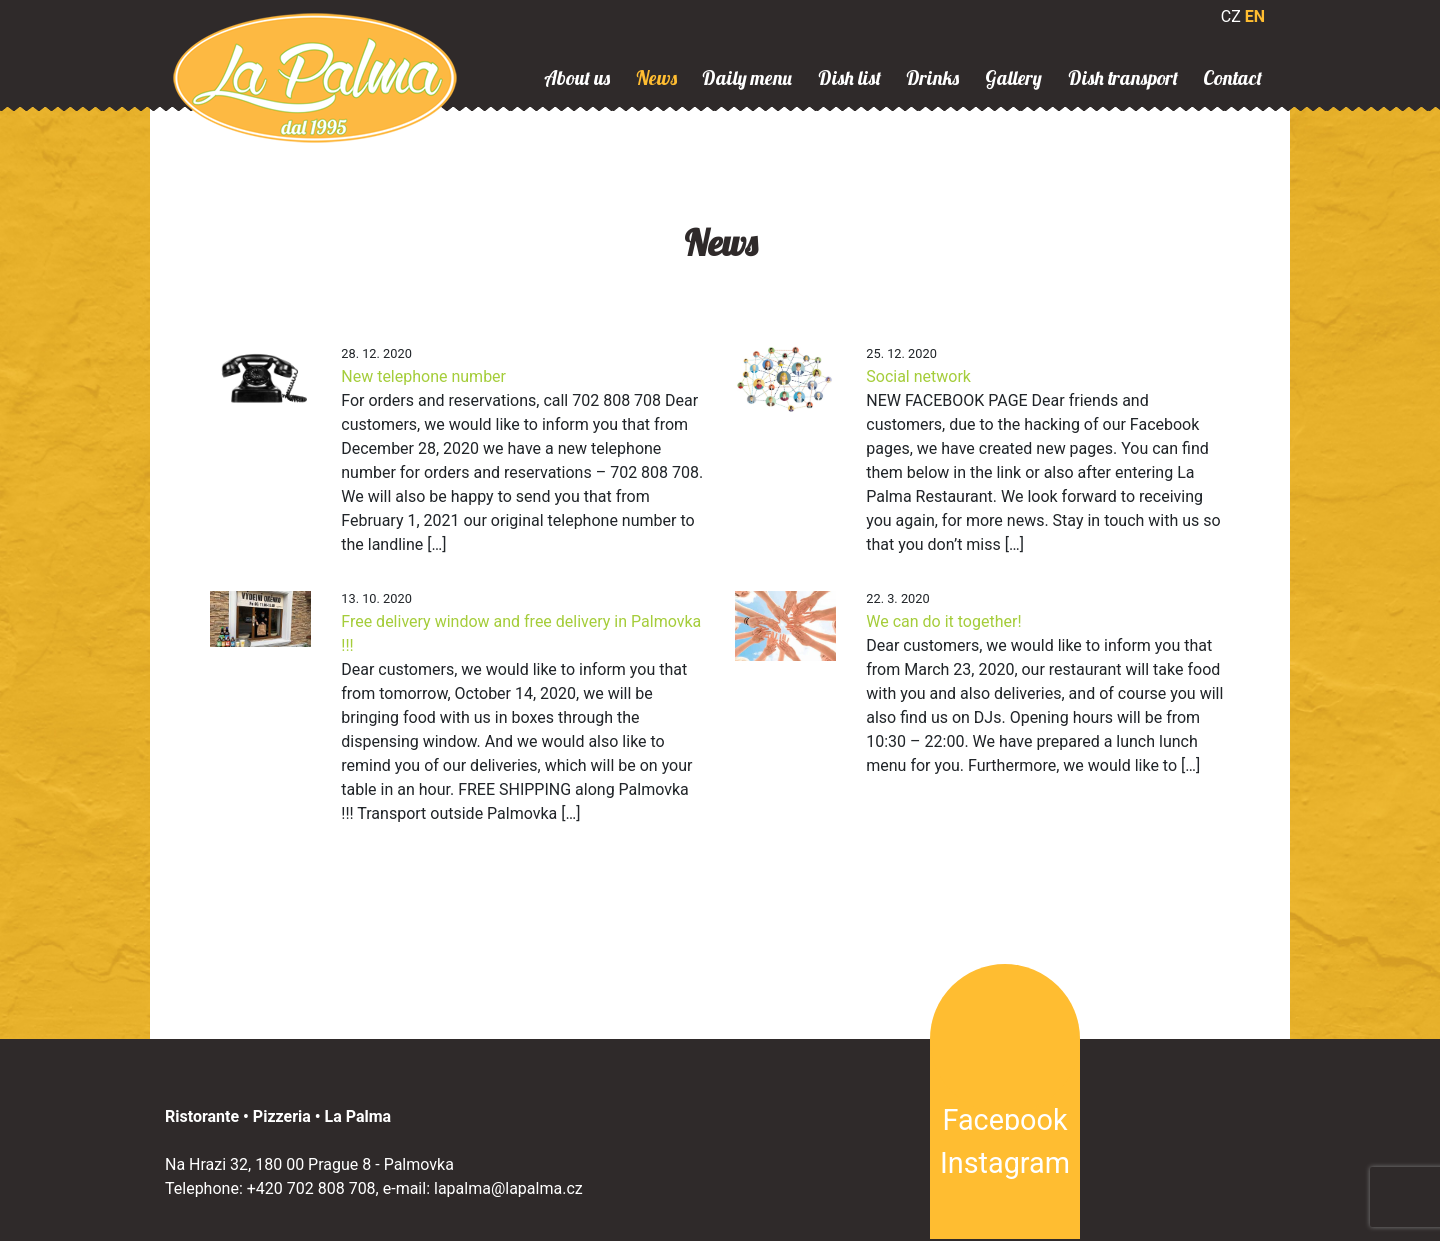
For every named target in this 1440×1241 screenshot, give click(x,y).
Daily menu (747, 78)
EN (1255, 16)
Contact (1232, 78)
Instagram (1005, 1163)
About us (577, 78)
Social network (918, 376)
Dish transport (1123, 78)
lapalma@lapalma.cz (508, 1188)
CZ (1231, 16)
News (656, 78)
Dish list (849, 78)
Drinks (932, 78)
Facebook (1004, 1120)
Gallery (1013, 78)
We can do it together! (943, 621)
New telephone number (423, 376)
